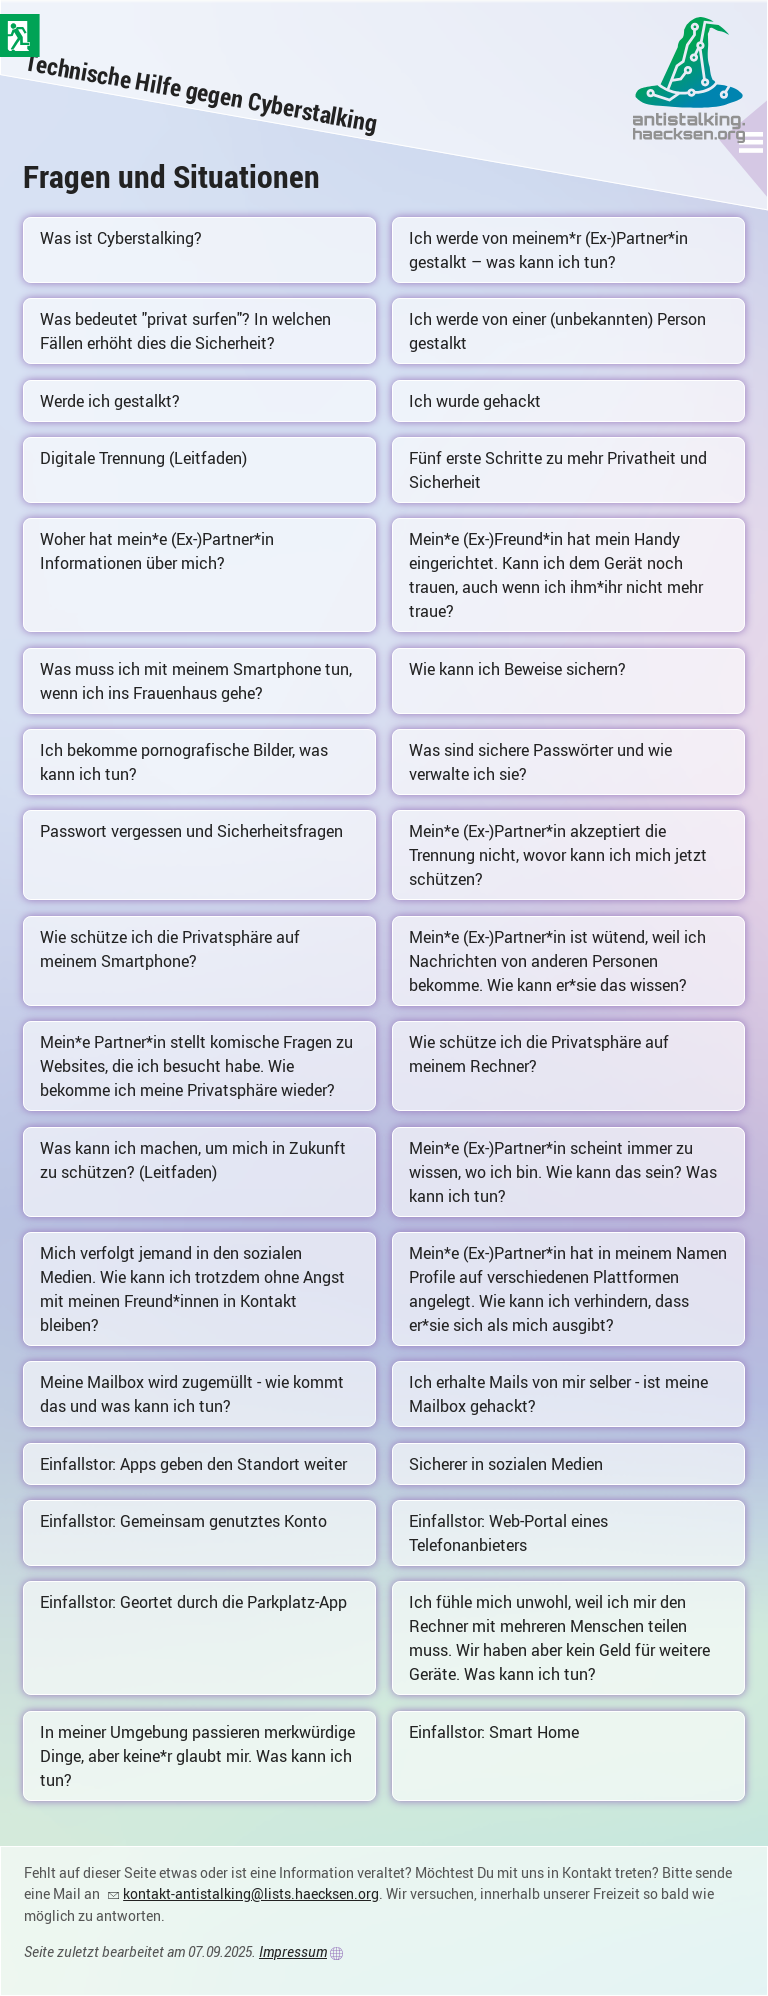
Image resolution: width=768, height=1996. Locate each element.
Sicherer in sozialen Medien (506, 1464)
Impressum (293, 1951)
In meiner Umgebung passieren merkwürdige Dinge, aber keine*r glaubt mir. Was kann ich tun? (197, 1756)
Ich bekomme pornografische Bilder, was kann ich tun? (184, 762)
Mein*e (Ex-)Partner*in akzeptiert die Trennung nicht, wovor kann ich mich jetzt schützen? (558, 855)
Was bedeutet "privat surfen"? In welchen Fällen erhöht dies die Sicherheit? (185, 331)
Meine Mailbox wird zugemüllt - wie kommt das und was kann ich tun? (192, 1394)
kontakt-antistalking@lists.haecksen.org (251, 1893)
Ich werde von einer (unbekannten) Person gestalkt (557, 331)
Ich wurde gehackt (475, 401)
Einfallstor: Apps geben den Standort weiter (193, 1464)
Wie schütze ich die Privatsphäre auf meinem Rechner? (539, 1054)
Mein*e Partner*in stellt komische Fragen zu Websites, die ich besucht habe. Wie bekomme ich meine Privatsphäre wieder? (196, 1066)
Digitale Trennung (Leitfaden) (143, 458)
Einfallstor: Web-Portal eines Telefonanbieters (508, 1533)
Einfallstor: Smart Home (494, 1732)
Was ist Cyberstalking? (121, 238)
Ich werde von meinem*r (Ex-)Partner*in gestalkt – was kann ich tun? (548, 250)
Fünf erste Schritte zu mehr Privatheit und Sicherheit (558, 470)
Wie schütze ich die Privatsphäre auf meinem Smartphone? (170, 949)
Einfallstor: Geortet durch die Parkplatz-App (193, 1602)
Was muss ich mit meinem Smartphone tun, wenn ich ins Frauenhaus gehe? (196, 681)
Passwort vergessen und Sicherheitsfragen (191, 831)
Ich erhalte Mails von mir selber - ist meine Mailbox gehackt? (558, 1394)
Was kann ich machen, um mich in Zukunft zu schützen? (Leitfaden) (193, 1160)
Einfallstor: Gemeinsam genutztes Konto (183, 1521)
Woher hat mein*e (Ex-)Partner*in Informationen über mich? (157, 551)
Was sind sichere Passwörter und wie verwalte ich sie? (540, 762)
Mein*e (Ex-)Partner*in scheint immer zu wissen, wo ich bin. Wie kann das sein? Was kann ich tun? (563, 1172)
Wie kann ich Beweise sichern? (517, 669)
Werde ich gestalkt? (110, 401)
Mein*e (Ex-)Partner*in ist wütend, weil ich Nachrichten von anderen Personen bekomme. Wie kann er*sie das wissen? (557, 961)
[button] (751, 142)
